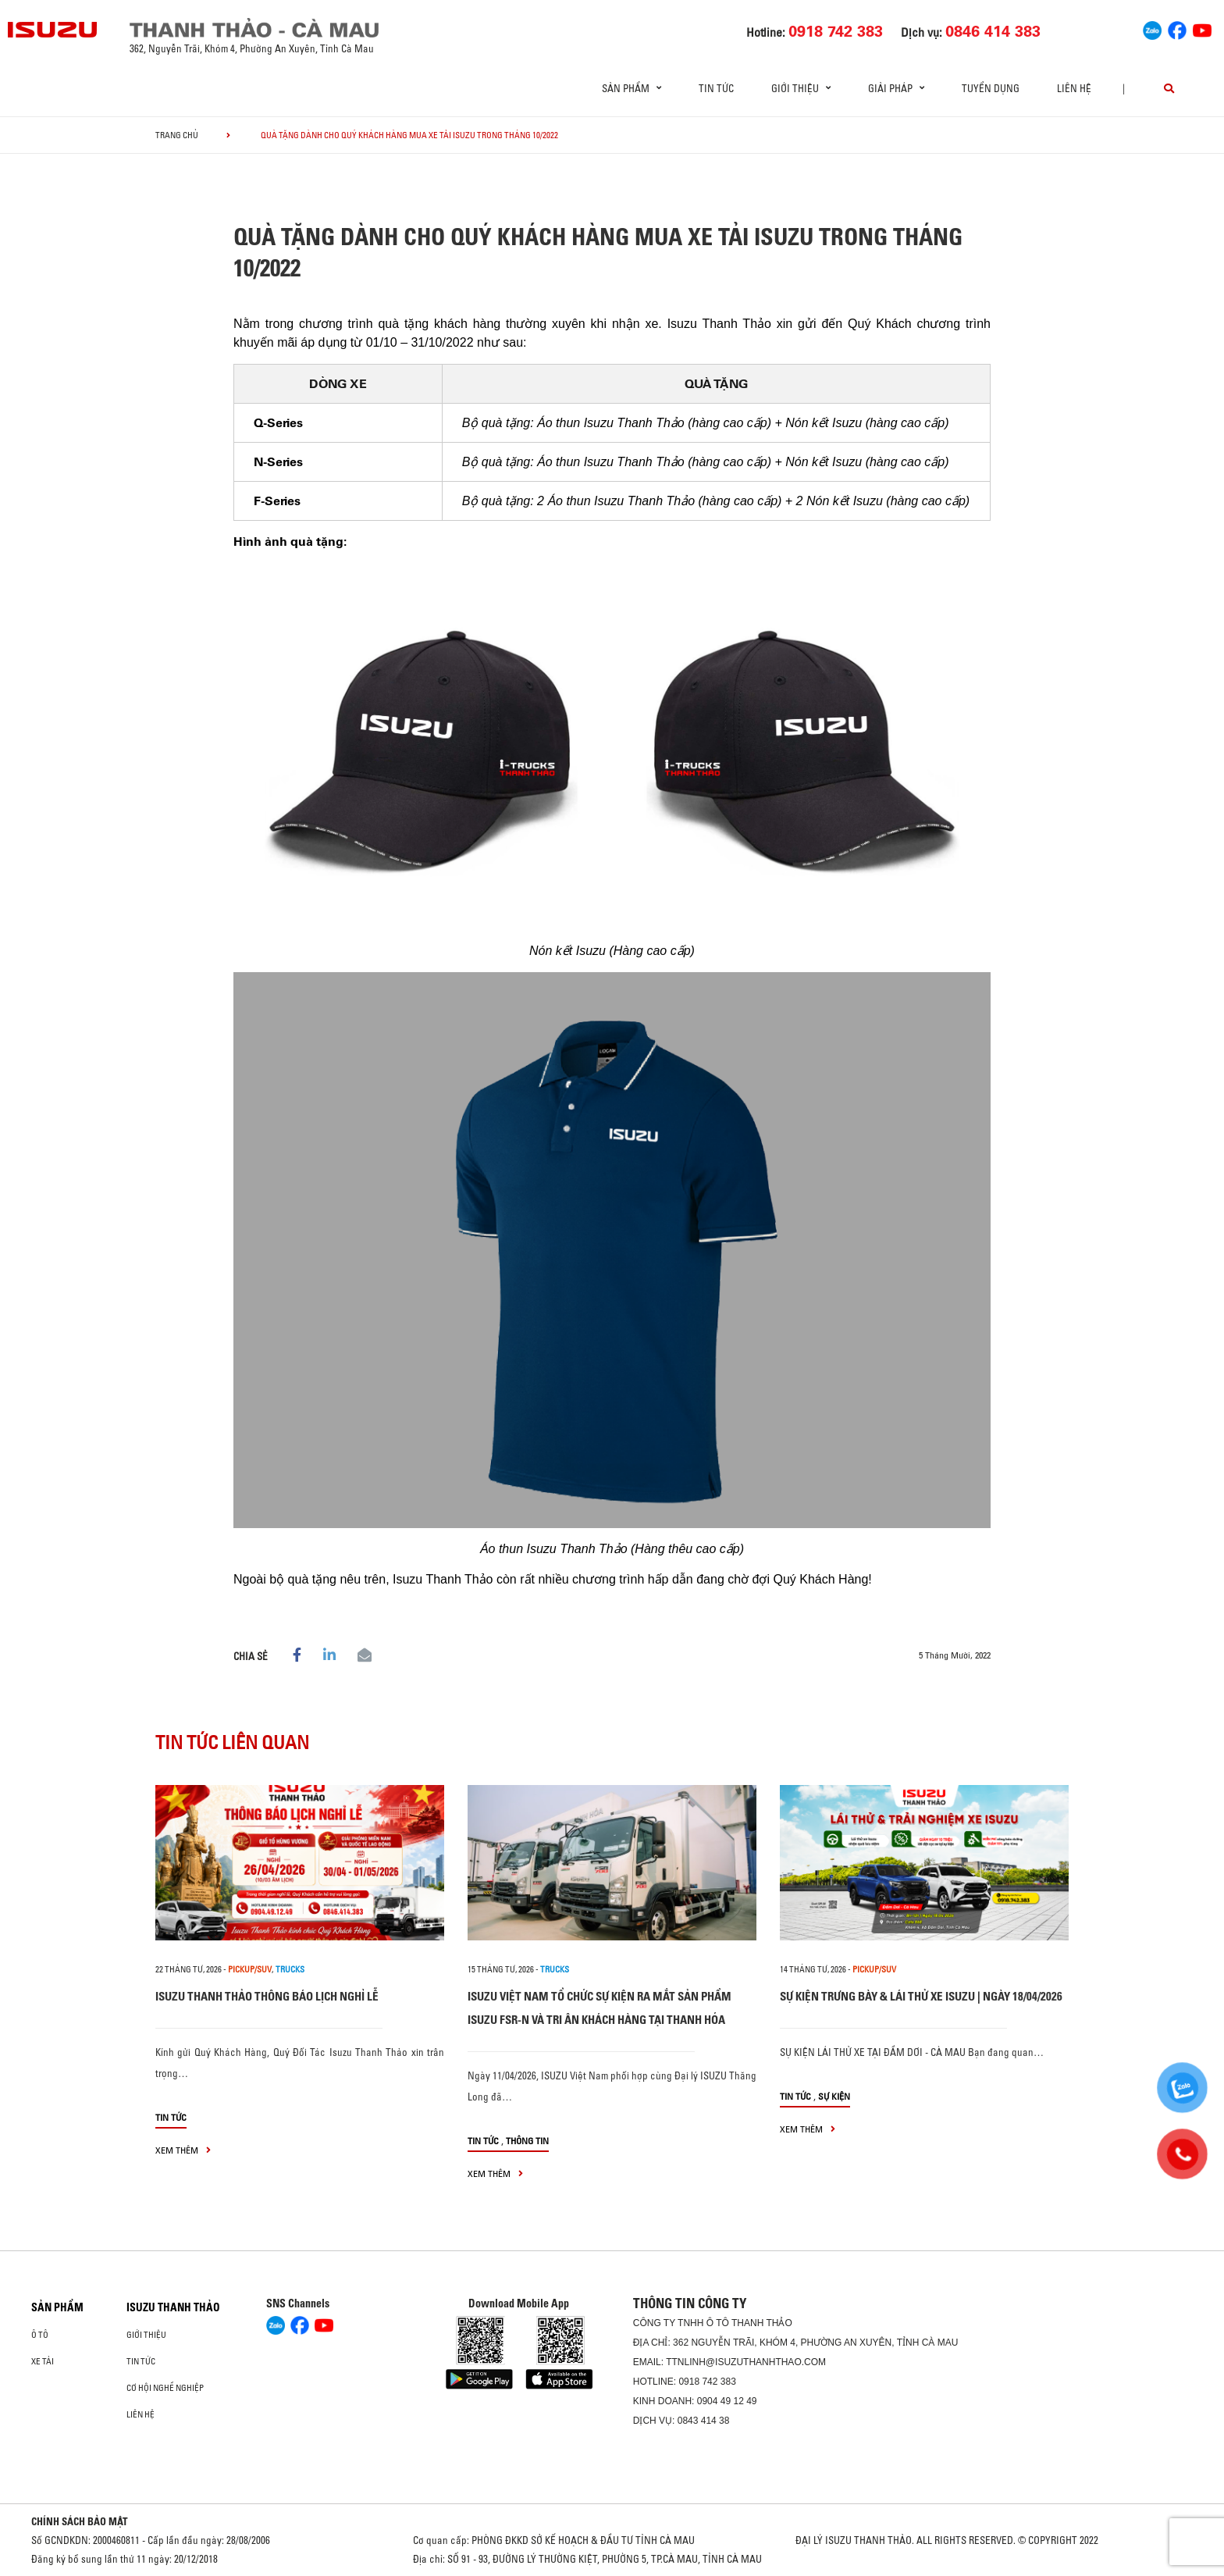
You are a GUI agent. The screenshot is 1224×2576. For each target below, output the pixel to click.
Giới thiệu (146, 2334)
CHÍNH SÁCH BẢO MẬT (79, 2521)
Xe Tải (42, 2361)
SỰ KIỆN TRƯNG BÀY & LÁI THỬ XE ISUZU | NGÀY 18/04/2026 (921, 1996)
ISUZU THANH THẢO (173, 2307)
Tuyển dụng (990, 88)
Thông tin (527, 2141)
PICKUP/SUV (250, 1969)
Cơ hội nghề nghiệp (165, 2387)
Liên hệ (1074, 88)
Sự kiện (834, 2096)
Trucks (290, 1969)
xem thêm (183, 2150)
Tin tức (716, 88)
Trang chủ (176, 135)
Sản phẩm (57, 2307)
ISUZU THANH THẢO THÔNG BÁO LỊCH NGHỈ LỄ (267, 1996)
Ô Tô (39, 2334)
